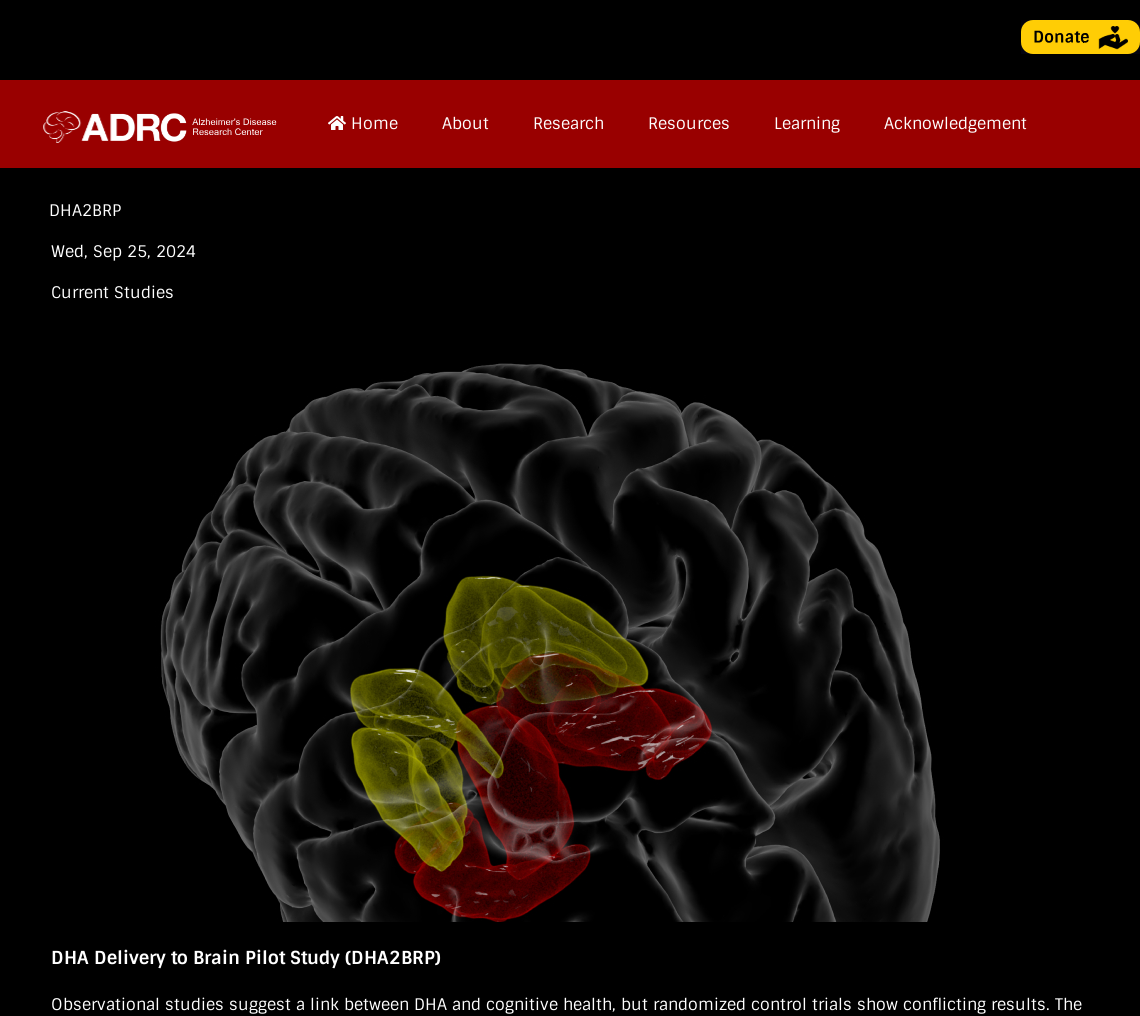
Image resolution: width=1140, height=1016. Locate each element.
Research (568, 123)
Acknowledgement (955, 123)
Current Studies (112, 292)
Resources (689, 123)
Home (363, 123)
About (465, 123)
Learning (807, 123)
